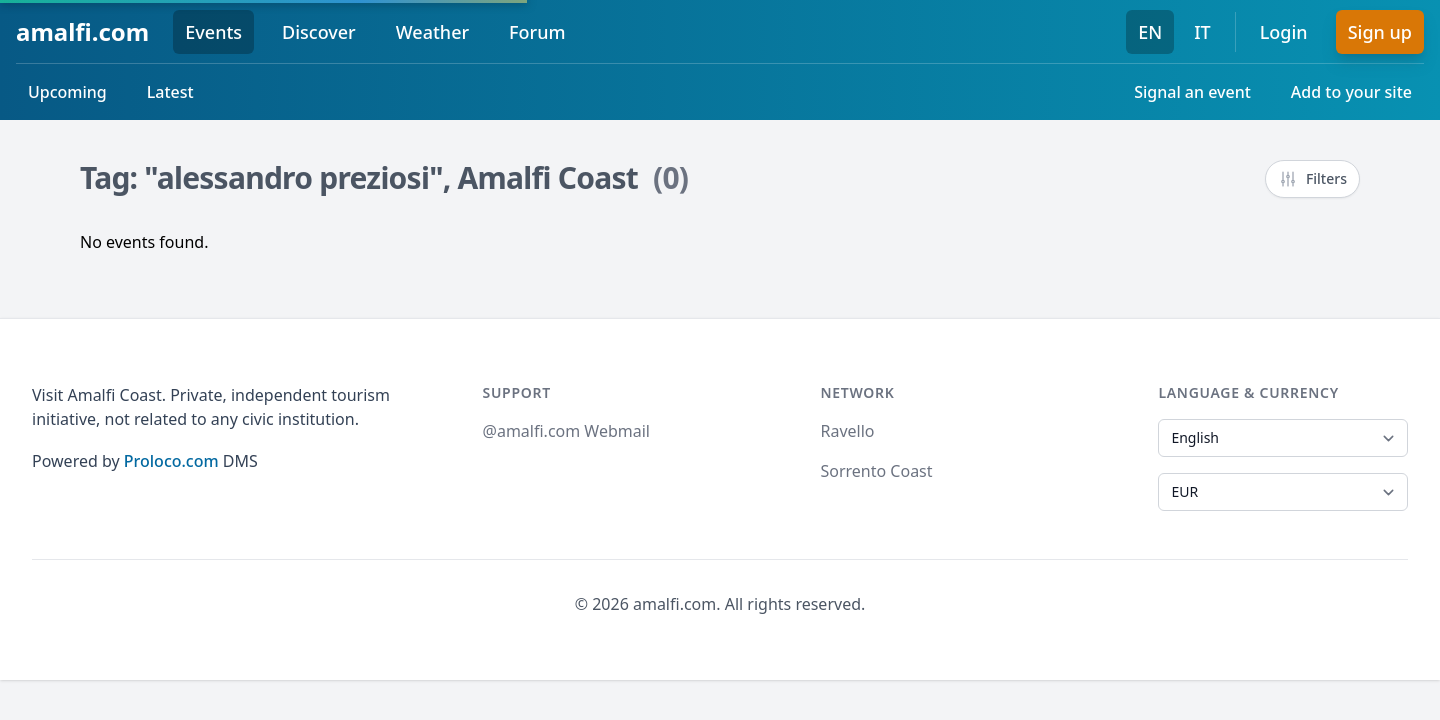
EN (1150, 32)
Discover (319, 32)
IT (1202, 32)
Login (1284, 32)
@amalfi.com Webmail (566, 431)
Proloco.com (171, 461)
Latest (170, 92)
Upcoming (67, 92)
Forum (537, 32)
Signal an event (1192, 92)
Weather (432, 32)
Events (213, 32)
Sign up (1380, 32)
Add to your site (1351, 92)
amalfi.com (82, 31)
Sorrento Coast (876, 471)
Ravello (847, 431)
